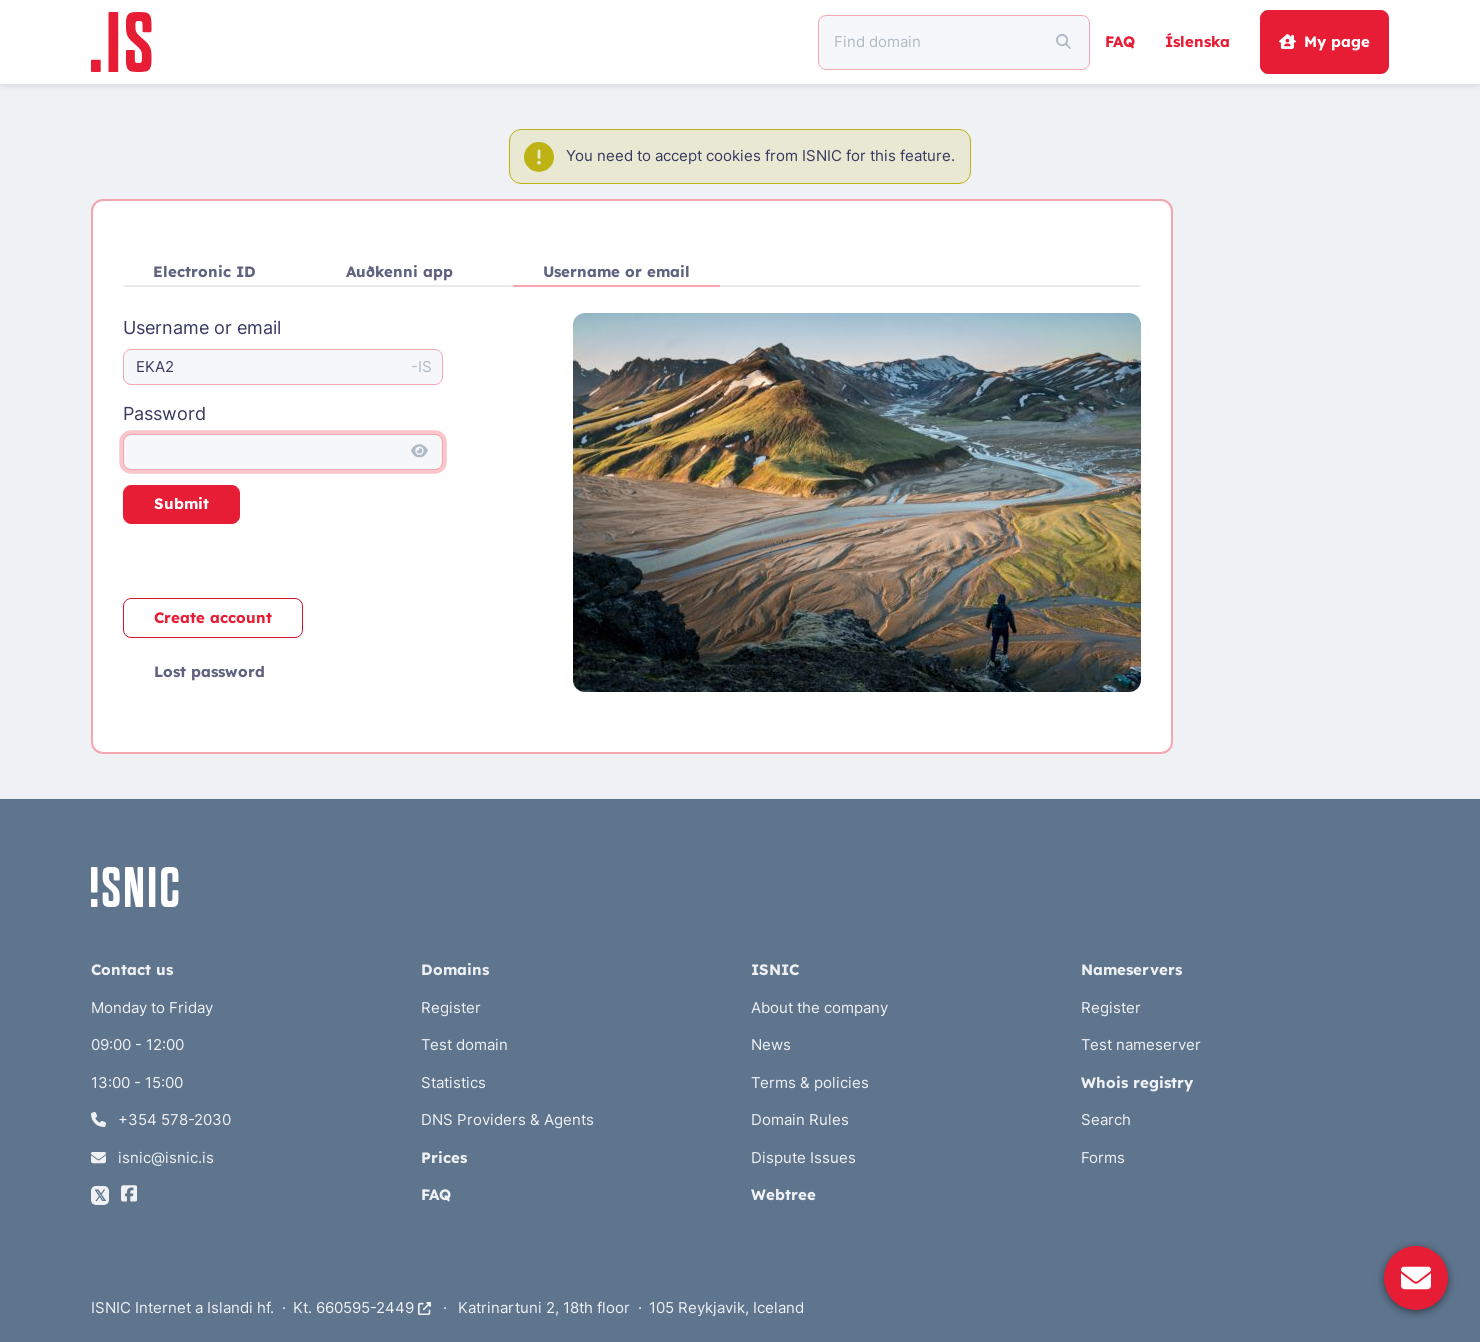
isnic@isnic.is (152, 1157)
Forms (1103, 1157)
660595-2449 (373, 1307)
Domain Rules (800, 1119)
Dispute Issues (803, 1157)
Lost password (209, 671)
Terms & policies (810, 1082)
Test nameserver (1141, 1044)
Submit (181, 503)
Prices (444, 1157)
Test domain (464, 1044)
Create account (213, 617)
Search (1106, 1119)
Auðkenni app (399, 271)
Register (451, 1007)
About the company (819, 1007)
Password (164, 413)
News (771, 1044)
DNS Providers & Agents (507, 1119)
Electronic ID (204, 271)
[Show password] (419, 452)
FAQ (1120, 41)
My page (1324, 41)
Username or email (616, 271)
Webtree (783, 1194)
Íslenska (1197, 41)
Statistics (453, 1082)
